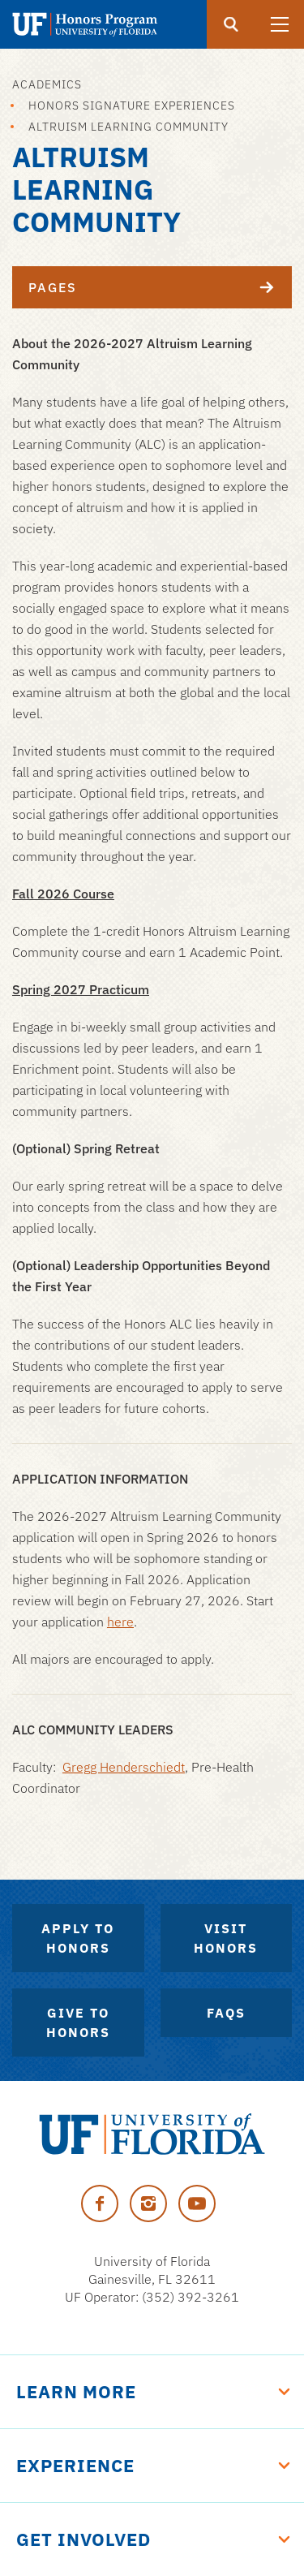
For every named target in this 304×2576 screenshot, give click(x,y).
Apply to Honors (77, 1938)
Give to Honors (78, 2022)
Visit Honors (226, 1938)
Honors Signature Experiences (131, 105)
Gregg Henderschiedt (123, 1767)
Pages (160, 287)
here (120, 1621)
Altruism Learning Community (128, 126)
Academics (47, 84)
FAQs (226, 2013)
